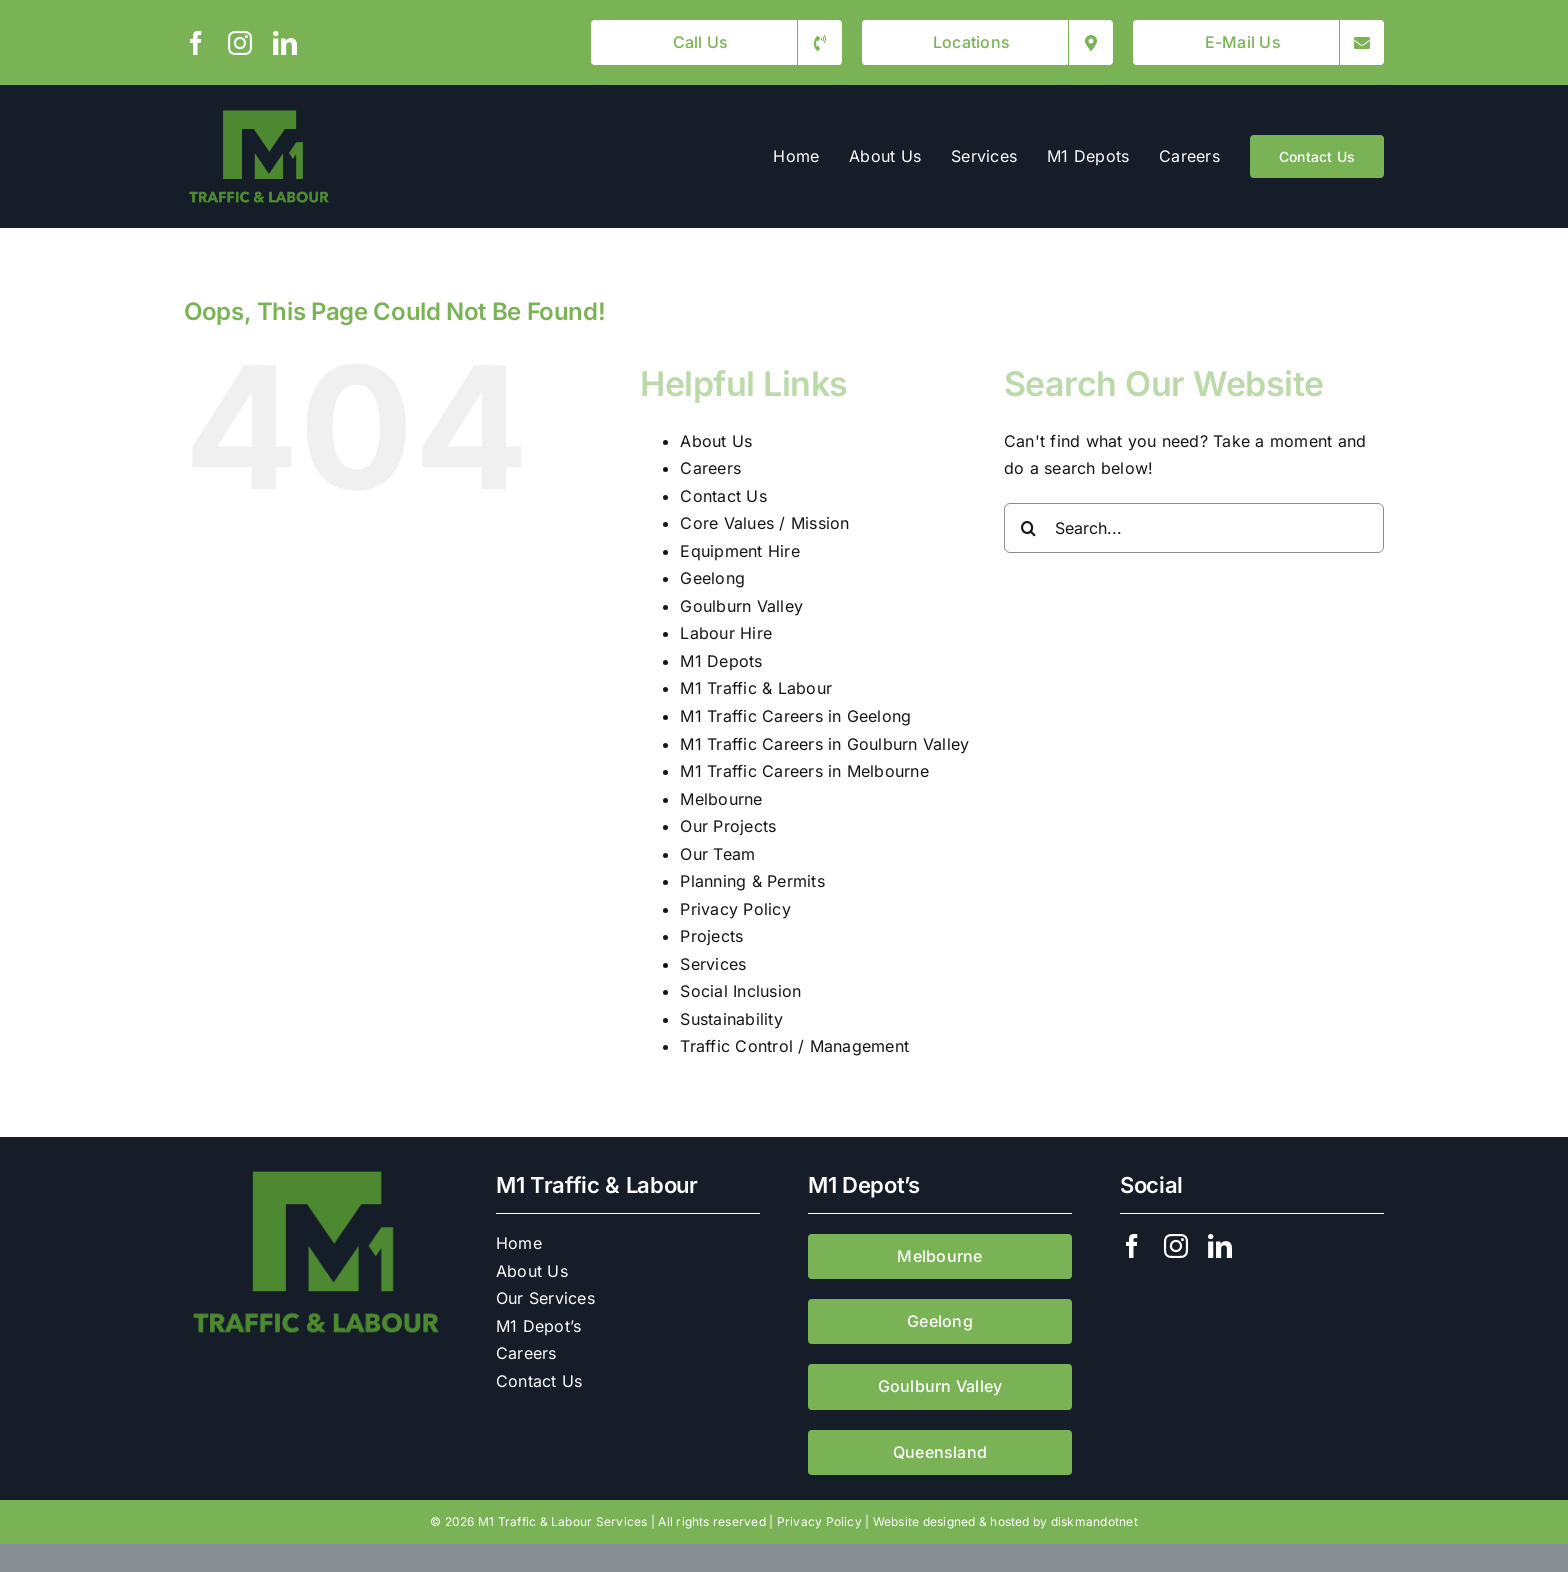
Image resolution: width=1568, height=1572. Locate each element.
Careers (710, 468)
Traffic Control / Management (794, 1046)
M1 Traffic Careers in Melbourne (804, 771)
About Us (716, 441)
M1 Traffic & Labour (756, 688)
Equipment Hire (739, 551)
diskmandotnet (1094, 1521)
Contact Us (723, 496)
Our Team (717, 854)
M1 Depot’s (538, 1326)
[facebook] (196, 43)
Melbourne (721, 799)
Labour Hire (726, 633)
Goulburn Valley (741, 606)
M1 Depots (721, 661)
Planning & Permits (752, 881)
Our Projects (728, 826)
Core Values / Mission (764, 523)
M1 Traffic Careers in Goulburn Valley (824, 744)
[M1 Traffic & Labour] (259, 113)
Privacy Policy (735, 909)
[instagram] (240, 43)
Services (713, 964)
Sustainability (731, 1019)
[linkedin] (285, 43)
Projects (711, 936)
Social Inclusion (740, 991)
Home (519, 1243)
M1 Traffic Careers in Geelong (795, 716)
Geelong (712, 578)
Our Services (545, 1298)
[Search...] (1194, 528)
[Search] (1029, 528)
